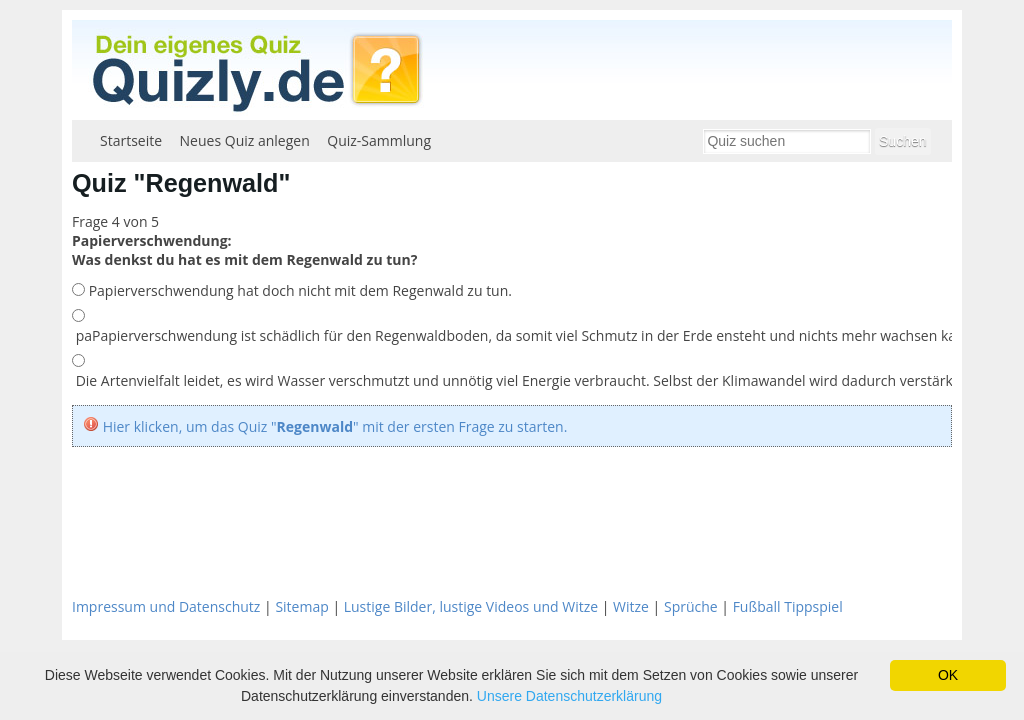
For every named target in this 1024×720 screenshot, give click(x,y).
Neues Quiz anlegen (245, 140)
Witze (631, 606)
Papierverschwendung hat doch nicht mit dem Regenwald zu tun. (298, 290)
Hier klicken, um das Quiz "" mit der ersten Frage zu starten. (335, 426)
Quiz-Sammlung (379, 140)
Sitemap (301, 606)
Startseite (131, 140)
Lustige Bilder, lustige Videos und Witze (471, 606)
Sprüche (691, 606)
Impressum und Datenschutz (166, 606)
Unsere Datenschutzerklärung (569, 696)
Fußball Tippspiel (788, 606)
